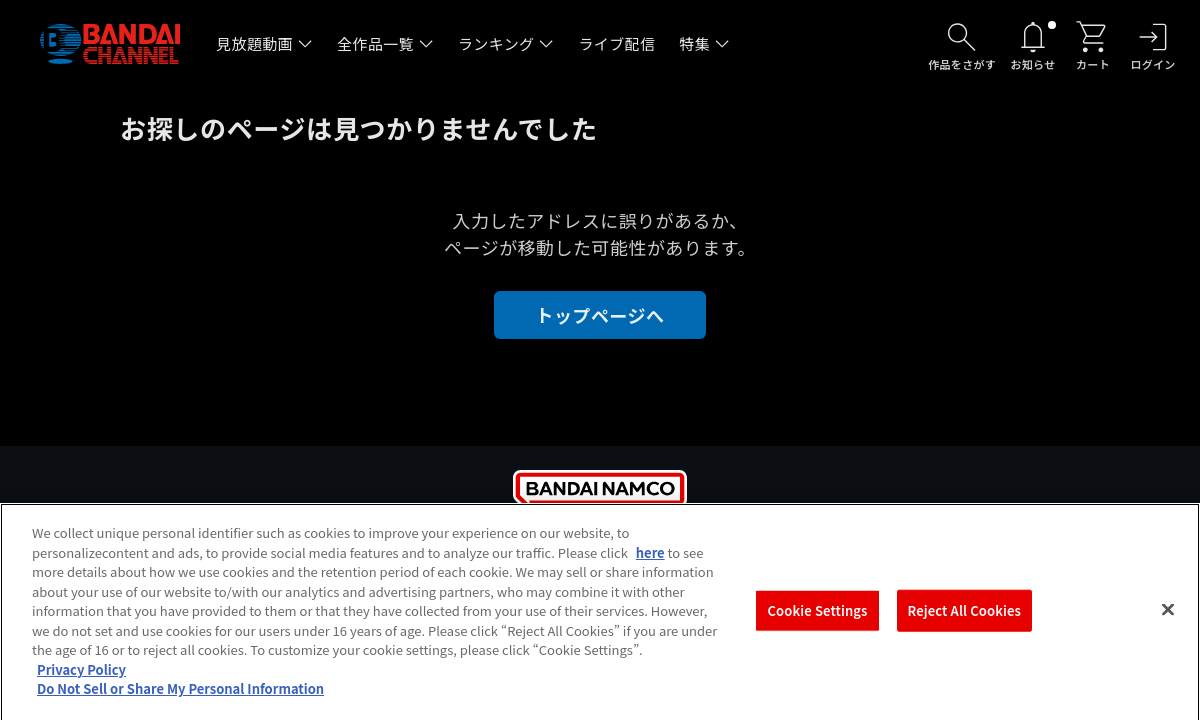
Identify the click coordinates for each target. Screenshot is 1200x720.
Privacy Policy (81, 675)
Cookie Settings (818, 617)
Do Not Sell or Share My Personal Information (180, 695)
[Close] (1168, 616)
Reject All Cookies (964, 617)
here (650, 558)
